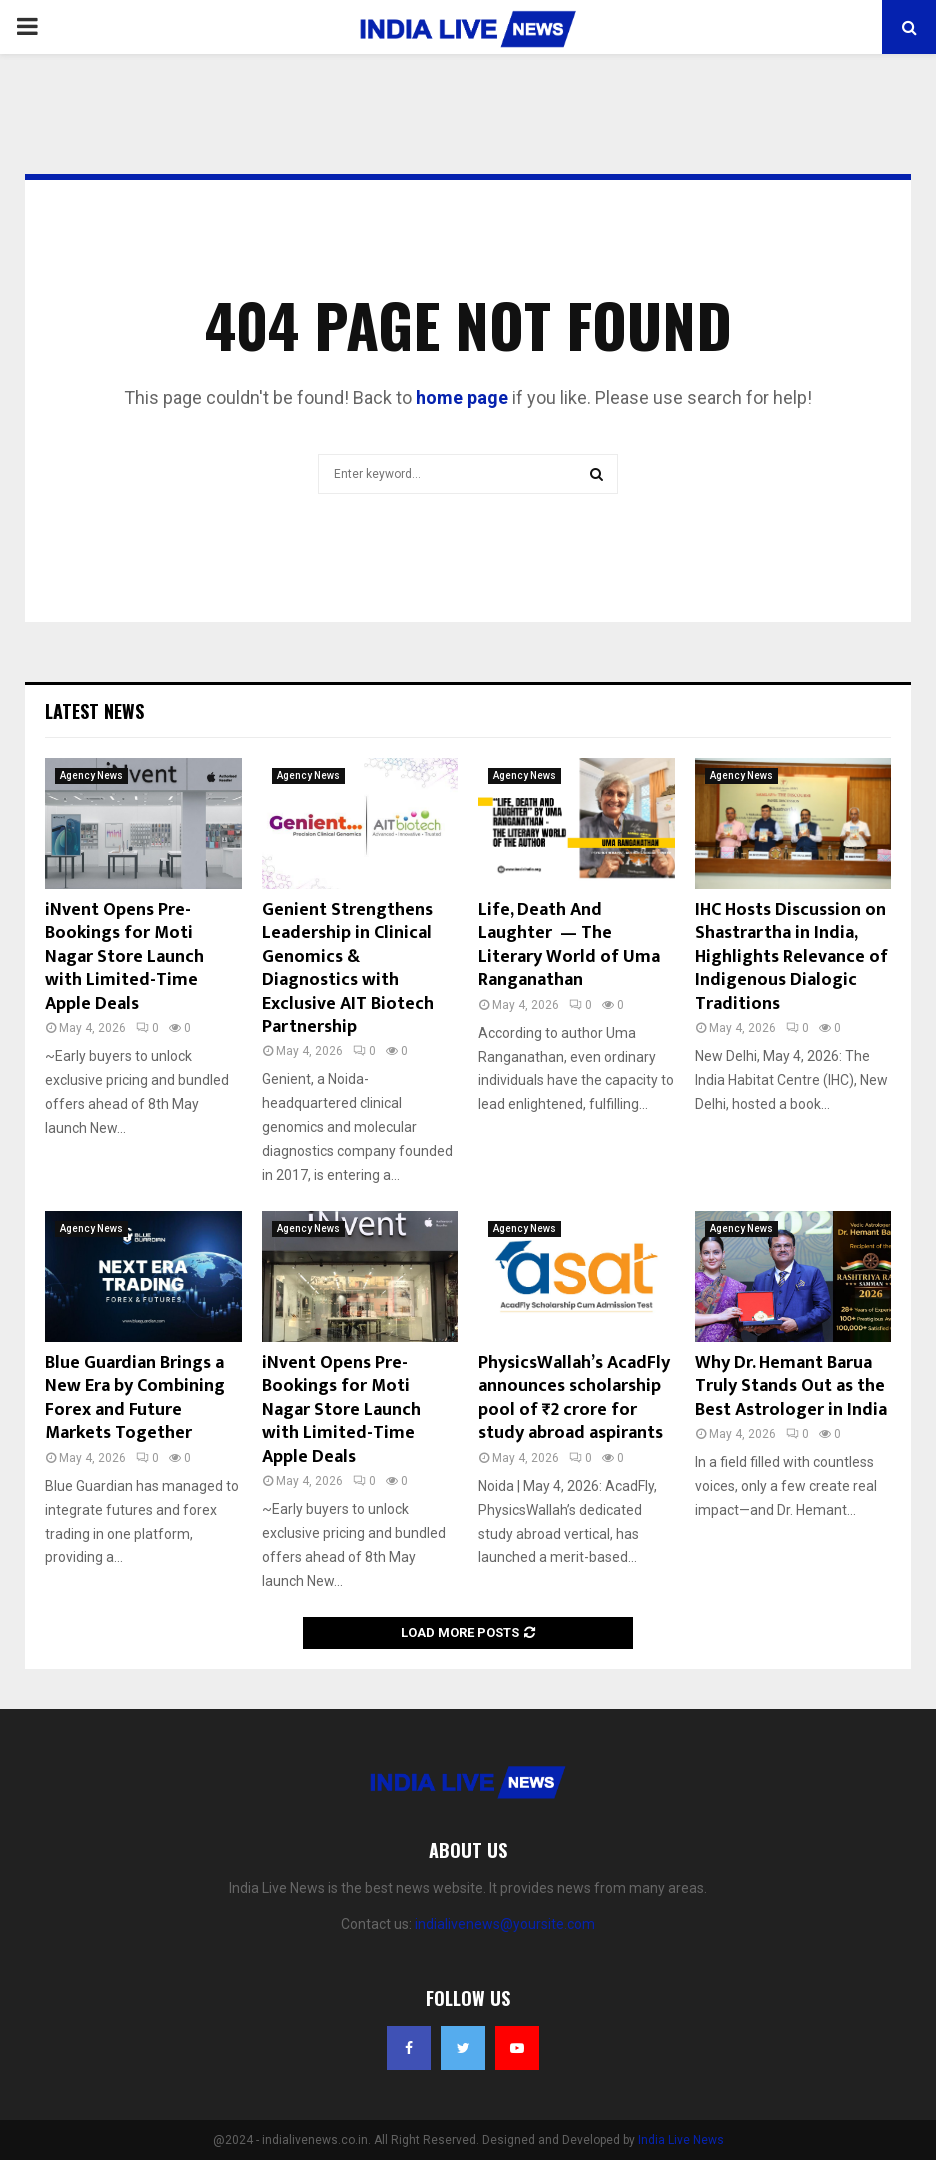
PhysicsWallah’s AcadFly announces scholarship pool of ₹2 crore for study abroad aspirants (574, 1398)
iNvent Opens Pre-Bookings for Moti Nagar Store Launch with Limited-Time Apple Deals (124, 957)
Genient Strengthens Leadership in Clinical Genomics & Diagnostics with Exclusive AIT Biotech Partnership (348, 968)
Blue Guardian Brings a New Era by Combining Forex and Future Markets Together (135, 1398)
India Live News (681, 2140)
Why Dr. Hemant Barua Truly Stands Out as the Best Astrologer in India (791, 1386)
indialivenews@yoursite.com (505, 1924)
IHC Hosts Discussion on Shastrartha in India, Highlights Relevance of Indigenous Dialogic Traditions (791, 957)
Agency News (91, 775)
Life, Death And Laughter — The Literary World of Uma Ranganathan (569, 945)
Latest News (94, 711)
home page (462, 397)
